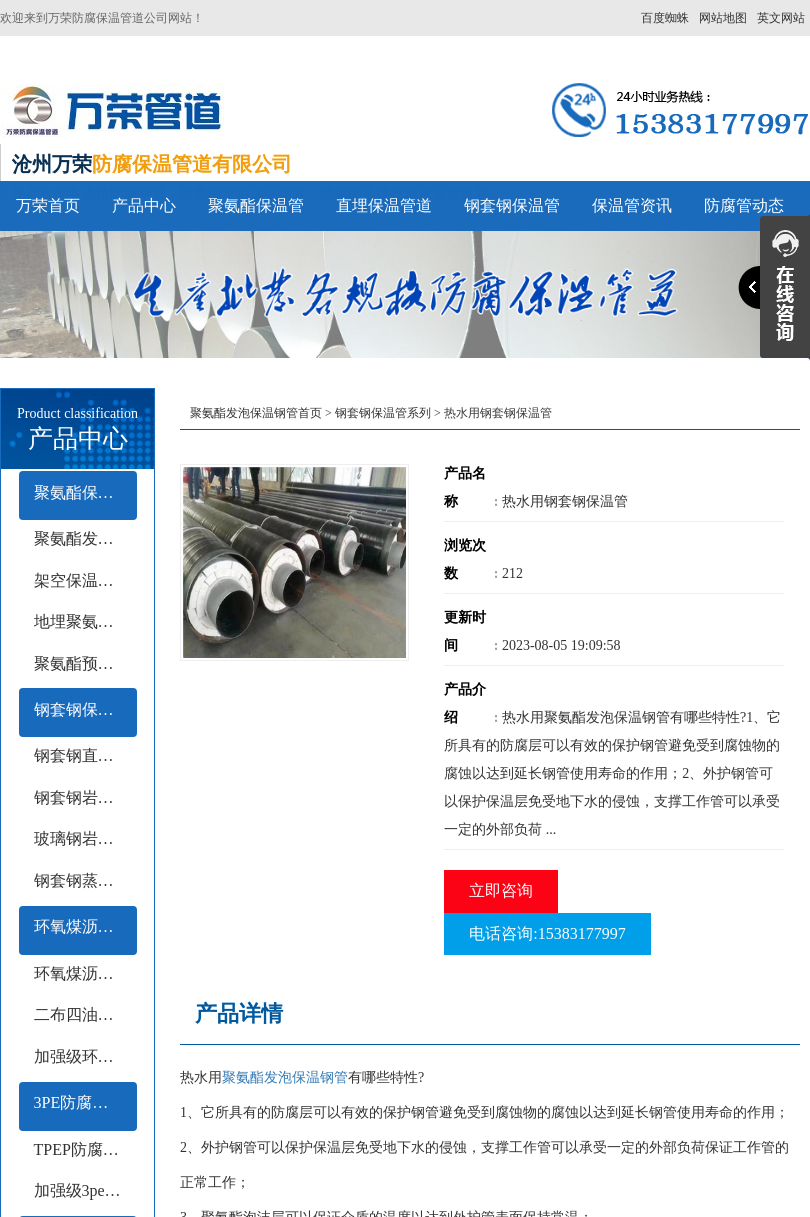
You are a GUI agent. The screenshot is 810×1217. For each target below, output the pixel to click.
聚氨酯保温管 (256, 205)
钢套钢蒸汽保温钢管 (85, 880)
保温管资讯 (632, 205)
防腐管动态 (744, 205)
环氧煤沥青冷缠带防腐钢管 (85, 973)
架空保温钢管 (82, 580)
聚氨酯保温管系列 (85, 492)
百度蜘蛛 (665, 18)
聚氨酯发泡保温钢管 (285, 1077)
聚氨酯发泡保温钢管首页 (256, 413)
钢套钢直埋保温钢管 (85, 755)
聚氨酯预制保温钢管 (85, 663)
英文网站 (781, 18)
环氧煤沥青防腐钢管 (85, 926)
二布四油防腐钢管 (85, 1014)
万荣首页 (48, 205)
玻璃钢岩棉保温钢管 (85, 838)
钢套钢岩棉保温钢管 (85, 797)
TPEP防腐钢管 (84, 1149)
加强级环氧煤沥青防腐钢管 (85, 1056)
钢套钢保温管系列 (85, 709)
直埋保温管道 (384, 205)
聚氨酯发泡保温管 (85, 538)
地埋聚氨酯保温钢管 (85, 621)
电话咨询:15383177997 (547, 933)
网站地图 (723, 18)
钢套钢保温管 (512, 205)
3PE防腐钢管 (79, 1102)
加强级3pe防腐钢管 (85, 1190)
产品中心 (144, 205)
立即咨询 (501, 890)
